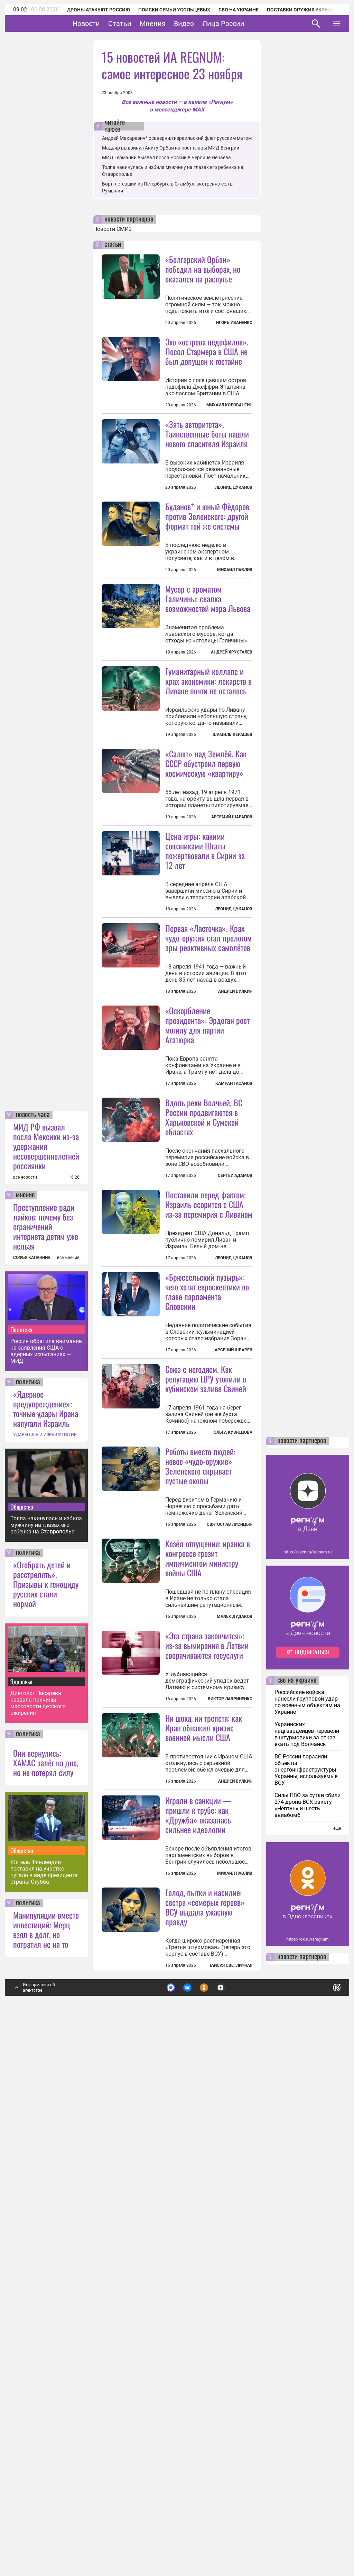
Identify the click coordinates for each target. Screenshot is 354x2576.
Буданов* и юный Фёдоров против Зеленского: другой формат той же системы (207, 597)
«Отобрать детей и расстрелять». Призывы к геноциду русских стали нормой (45, 2070)
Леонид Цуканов (233, 487)
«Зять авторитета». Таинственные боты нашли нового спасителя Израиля (207, 433)
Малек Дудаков (234, 2021)
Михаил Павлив (234, 650)
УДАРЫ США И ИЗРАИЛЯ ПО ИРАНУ (46, 1920)
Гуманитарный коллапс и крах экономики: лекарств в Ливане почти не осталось (208, 761)
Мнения (174, 23)
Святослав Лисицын (229, 1848)
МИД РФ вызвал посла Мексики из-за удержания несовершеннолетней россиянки (46, 1632)
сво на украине (296, 2166)
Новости (107, 23)
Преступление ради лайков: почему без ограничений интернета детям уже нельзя (45, 1712)
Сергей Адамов (235, 1418)
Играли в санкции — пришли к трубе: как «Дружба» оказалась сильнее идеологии (198, 2300)
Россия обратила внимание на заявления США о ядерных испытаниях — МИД (46, 1837)
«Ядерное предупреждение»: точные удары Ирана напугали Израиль (45, 1894)
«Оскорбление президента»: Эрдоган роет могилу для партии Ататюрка (207, 1268)
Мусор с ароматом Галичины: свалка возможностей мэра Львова (207, 679)
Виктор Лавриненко (230, 2103)
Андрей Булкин (235, 1153)
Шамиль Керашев (232, 815)
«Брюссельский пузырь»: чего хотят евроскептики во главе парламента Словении (207, 1615)
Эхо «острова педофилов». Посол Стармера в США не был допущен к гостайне (207, 351)
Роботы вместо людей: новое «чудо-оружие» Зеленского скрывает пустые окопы (200, 1790)
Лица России (245, 23)
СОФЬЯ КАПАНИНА (31, 1743)
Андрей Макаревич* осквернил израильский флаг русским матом (177, 138)
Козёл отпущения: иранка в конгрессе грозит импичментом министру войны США (207, 1963)
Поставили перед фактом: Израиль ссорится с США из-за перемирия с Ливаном (208, 1447)
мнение (25, 1681)
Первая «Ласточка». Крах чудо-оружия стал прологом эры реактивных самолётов (208, 1099)
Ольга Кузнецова (233, 1756)
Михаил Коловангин (229, 405)
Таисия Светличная (230, 2451)
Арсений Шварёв (233, 1674)
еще (337, 2314)
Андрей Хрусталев (231, 733)
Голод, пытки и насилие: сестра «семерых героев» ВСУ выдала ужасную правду (205, 2393)
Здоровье (21, 2167)
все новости (25, 1663)
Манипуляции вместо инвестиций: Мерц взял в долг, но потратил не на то (46, 2415)
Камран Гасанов (233, 1326)
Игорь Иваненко (234, 322)
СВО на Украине (238, 9)
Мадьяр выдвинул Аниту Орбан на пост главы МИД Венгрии (170, 148)
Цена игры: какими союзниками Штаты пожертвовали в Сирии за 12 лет (205, 1012)
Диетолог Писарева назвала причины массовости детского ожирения (38, 2189)
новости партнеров (128, 219)
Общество (21, 1993)
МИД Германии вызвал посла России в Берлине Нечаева (166, 157)
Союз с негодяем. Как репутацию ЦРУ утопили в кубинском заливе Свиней (205, 1702)
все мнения (68, 1743)
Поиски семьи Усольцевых (174, 9)
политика (28, 1868)
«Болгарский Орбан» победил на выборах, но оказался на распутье (202, 268)
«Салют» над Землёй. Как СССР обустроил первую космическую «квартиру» (205, 925)
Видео (205, 23)
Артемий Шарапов (231, 978)
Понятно (321, 2472)
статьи (112, 245)
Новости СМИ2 (112, 229)
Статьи (141, 23)
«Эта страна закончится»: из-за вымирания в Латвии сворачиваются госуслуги (207, 2050)
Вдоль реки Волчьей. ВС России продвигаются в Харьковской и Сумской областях (203, 1360)
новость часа (33, 1601)
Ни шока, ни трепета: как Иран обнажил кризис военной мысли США (203, 2132)
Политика (21, 1815)
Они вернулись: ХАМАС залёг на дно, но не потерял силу (45, 2248)
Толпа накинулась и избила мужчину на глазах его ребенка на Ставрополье (46, 2011)
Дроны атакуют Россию (98, 9)
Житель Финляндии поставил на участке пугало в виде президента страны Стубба (44, 2358)
